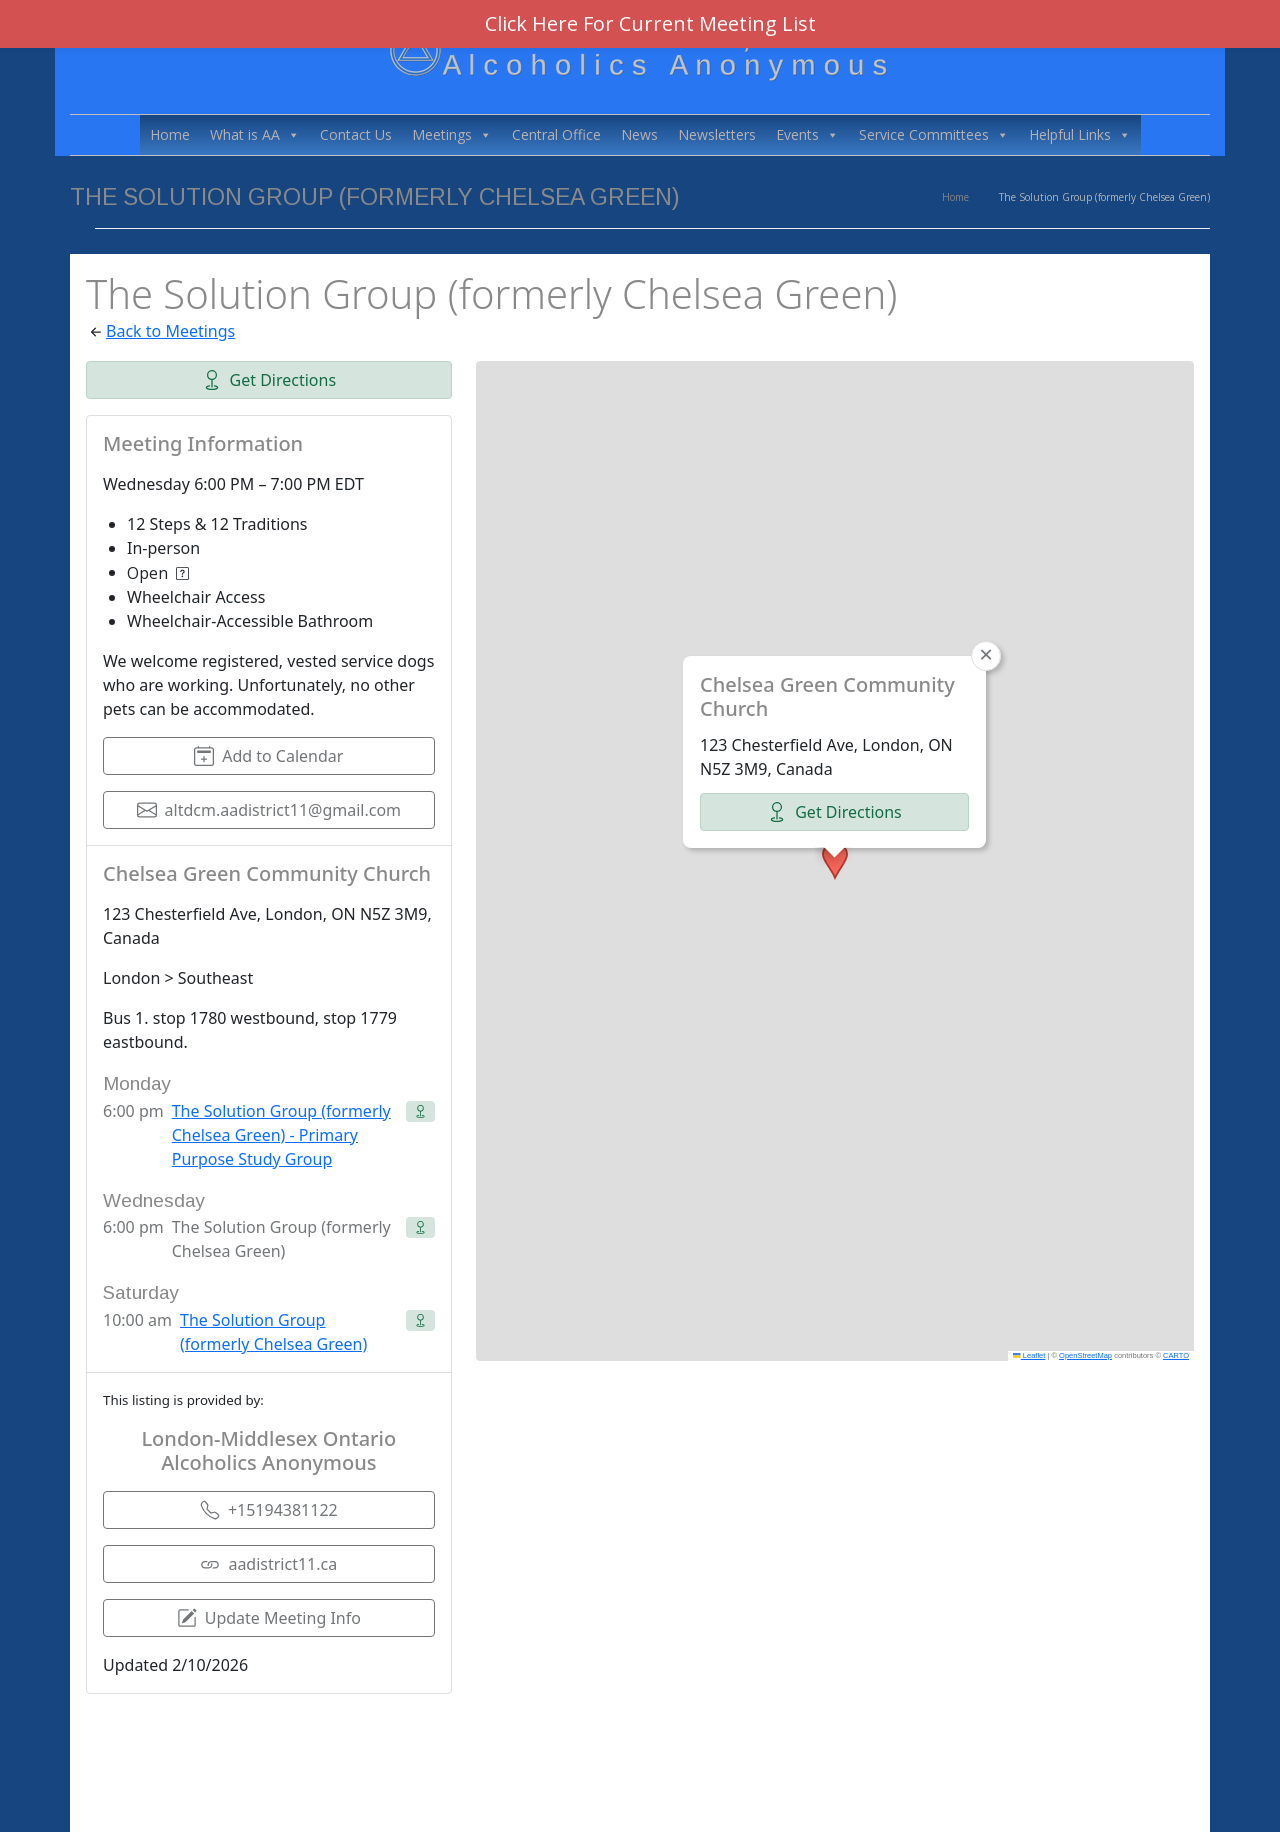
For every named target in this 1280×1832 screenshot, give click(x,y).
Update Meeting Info (269, 1618)
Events (807, 135)
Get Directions (269, 380)
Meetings (452, 135)
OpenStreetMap (1085, 1355)
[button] (835, 861)
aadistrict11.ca (268, 1564)
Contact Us (356, 134)
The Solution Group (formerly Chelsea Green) (273, 1332)
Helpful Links (1080, 135)
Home (170, 134)
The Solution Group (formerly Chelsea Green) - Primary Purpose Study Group (281, 1135)
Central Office (556, 134)
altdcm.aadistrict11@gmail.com (269, 810)
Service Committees (934, 135)
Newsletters (717, 134)
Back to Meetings (170, 331)
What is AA (255, 135)
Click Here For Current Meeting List (650, 23)
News (639, 134)
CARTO (1176, 1355)
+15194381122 (269, 1510)
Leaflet (1029, 1355)
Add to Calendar (268, 756)
